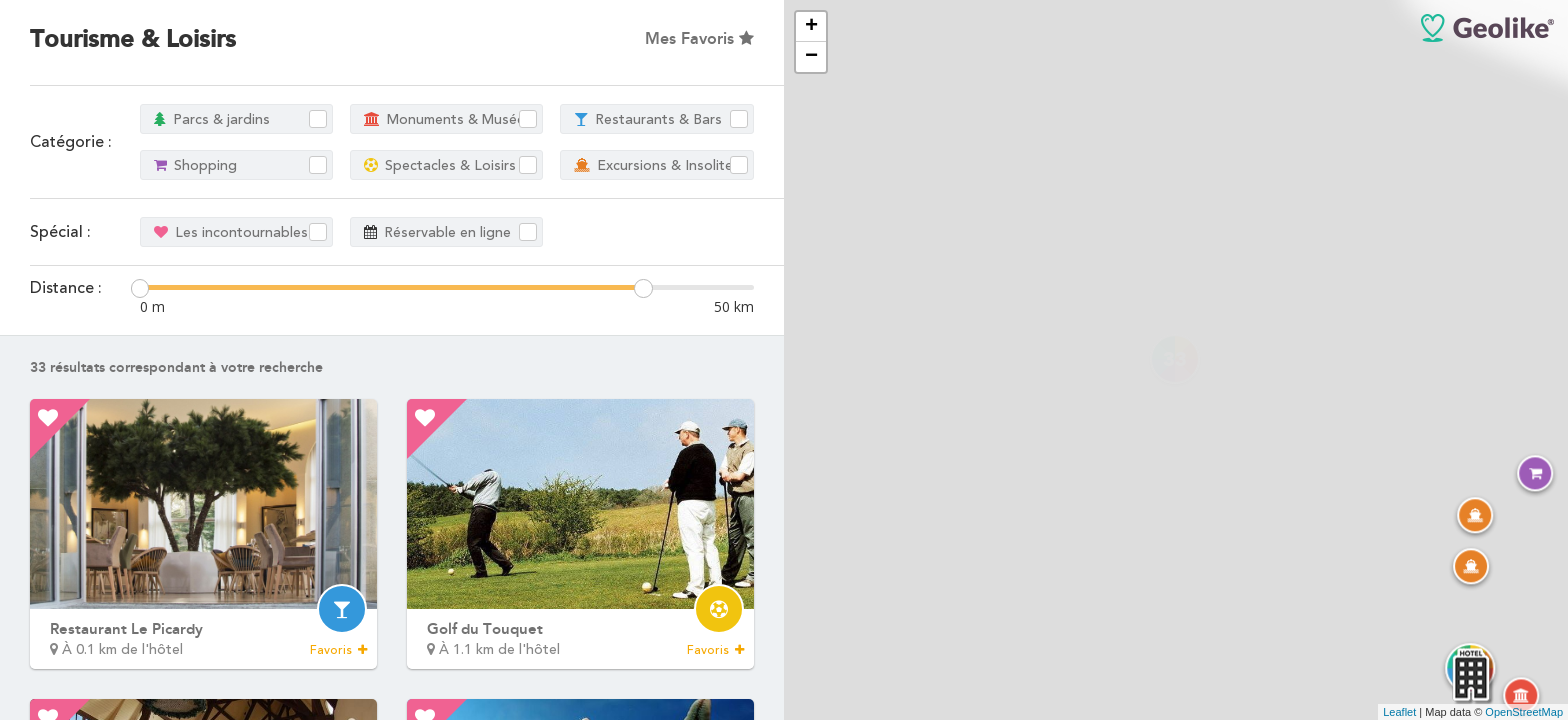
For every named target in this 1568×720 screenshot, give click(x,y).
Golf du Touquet (485, 629)
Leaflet (1399, 712)
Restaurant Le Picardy (126, 629)
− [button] (811, 57)
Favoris (338, 650)
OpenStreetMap (1524, 712)
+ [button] (811, 27)
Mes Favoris (699, 38)
